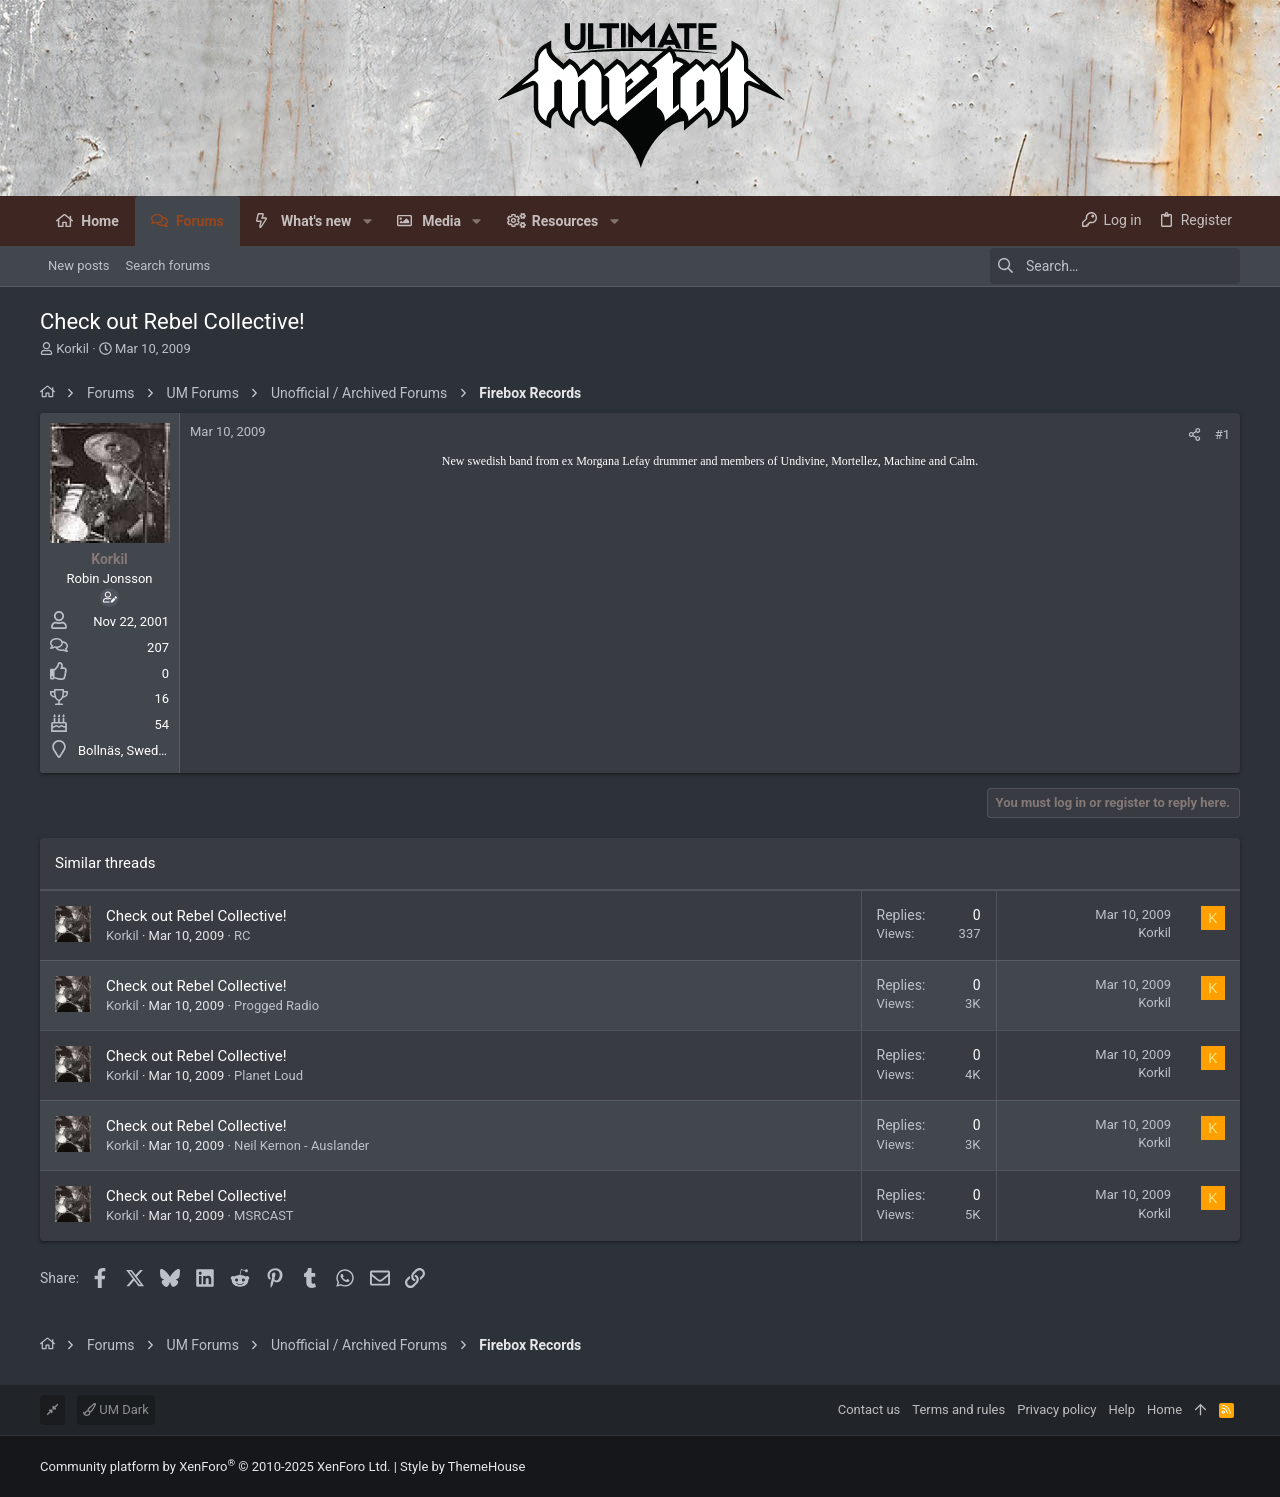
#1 (1222, 434)
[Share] (1194, 434)
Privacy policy (1056, 1409)
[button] (366, 221)
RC (242, 935)
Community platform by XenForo (215, 1466)
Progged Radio (276, 1005)
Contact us (869, 1409)
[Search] (1115, 266)
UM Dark (116, 1409)
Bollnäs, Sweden (125, 750)
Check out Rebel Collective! (196, 916)
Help (1121, 1409)
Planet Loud (268, 1075)
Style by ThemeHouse (462, 1466)
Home (1164, 1409)
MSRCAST (264, 1215)
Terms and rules (958, 1409)
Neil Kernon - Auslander (301, 1145)
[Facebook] (1231, 1466)
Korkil (72, 348)
